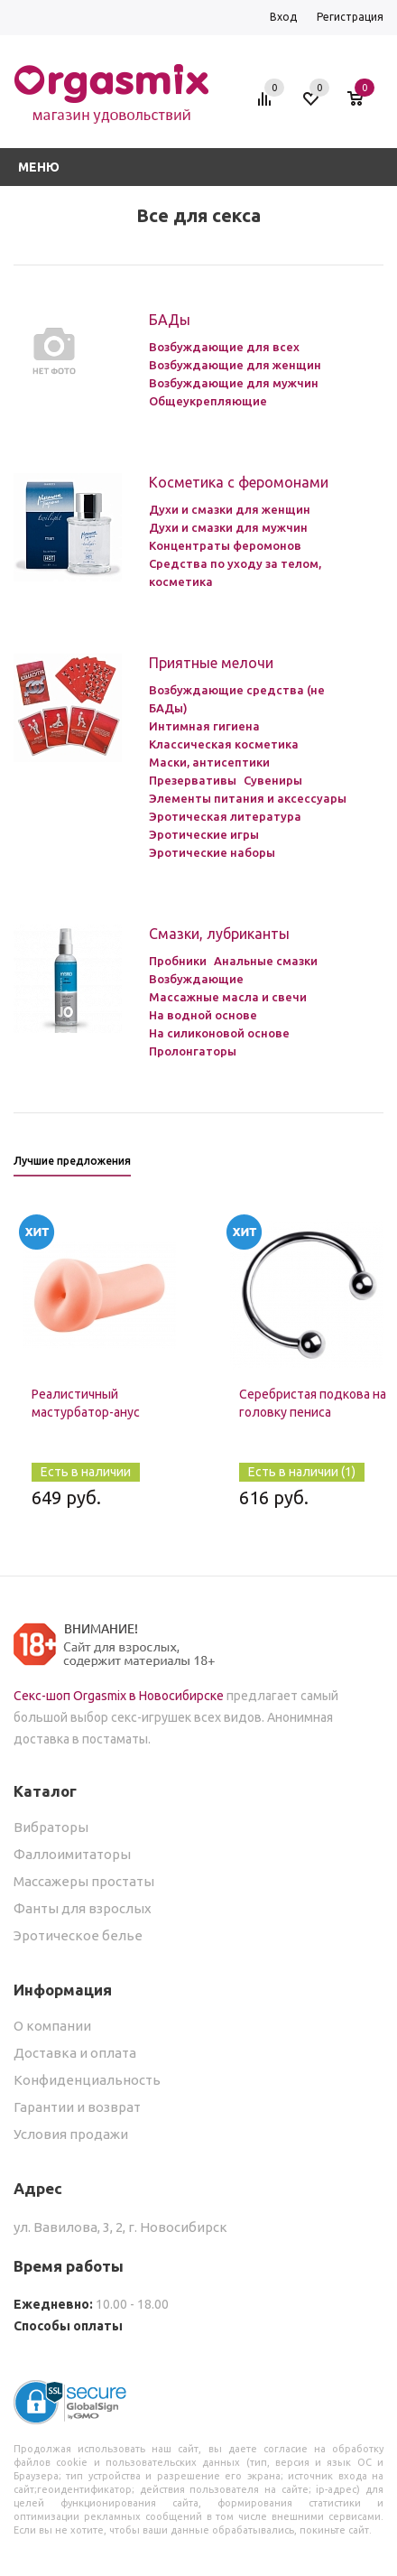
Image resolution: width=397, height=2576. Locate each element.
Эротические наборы (212, 852)
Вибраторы (51, 1827)
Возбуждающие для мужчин (234, 383)
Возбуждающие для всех (224, 346)
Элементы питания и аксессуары (247, 798)
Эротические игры (204, 834)
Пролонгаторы (192, 1051)
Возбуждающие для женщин (235, 364)
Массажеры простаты (84, 1881)
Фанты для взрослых (83, 1908)
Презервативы (192, 780)
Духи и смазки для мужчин (228, 527)
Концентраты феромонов (225, 545)
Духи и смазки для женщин (229, 509)
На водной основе (203, 1015)
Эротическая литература (225, 816)
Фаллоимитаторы (72, 1854)
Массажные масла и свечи (228, 996)
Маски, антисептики (209, 762)
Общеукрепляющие (208, 401)
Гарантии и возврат (77, 2107)
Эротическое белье (78, 1935)
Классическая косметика (224, 744)
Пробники (178, 960)
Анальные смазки (266, 960)
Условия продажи (71, 2134)
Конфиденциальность (87, 2080)
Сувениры (273, 780)
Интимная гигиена (204, 726)
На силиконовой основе (219, 1033)
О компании (52, 2025)
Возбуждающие (196, 978)
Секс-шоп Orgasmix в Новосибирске (119, 1695)
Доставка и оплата (75, 2052)
